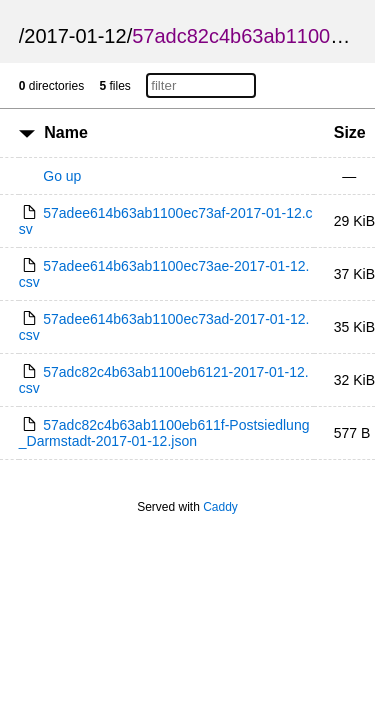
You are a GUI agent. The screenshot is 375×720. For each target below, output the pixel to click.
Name (66, 132)
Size (350, 132)
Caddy (220, 507)
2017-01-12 (75, 36)
